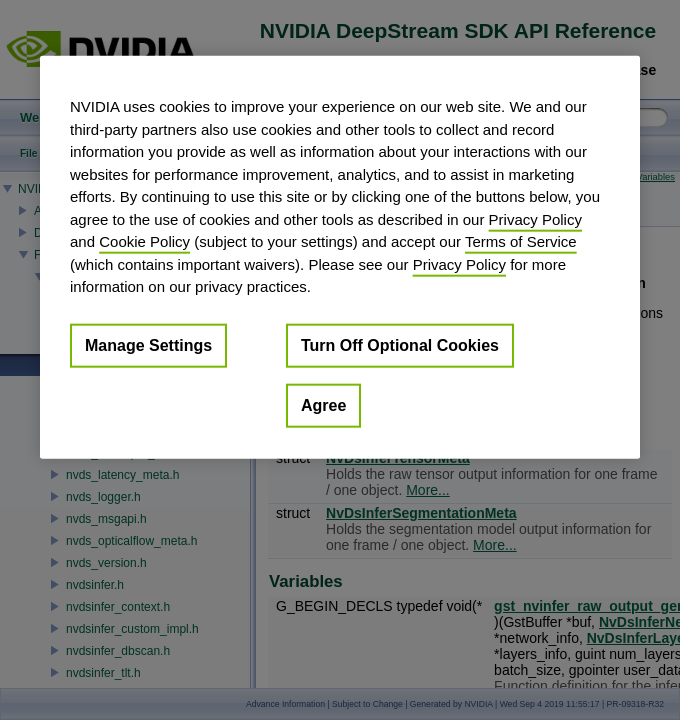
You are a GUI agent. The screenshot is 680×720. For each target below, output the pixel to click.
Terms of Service (521, 241)
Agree (323, 404)
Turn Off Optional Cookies (400, 344)
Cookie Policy (144, 241)
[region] (340, 257)
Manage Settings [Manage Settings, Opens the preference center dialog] (148, 344)
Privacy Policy (535, 218)
